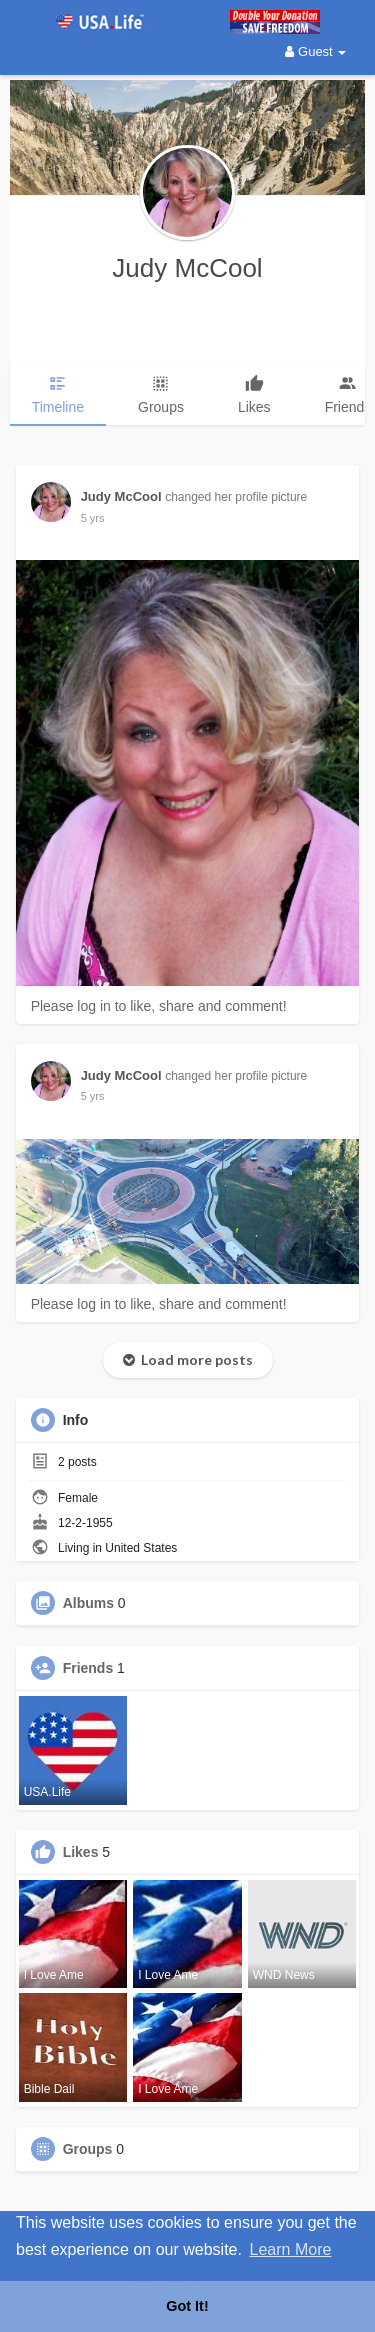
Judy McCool (187, 268)
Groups (88, 2149)
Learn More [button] (291, 2249)
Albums (88, 1603)
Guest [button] (315, 51)
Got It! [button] (187, 2306)
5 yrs (93, 518)
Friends (88, 1668)
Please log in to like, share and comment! (159, 1006)
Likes (81, 1852)
